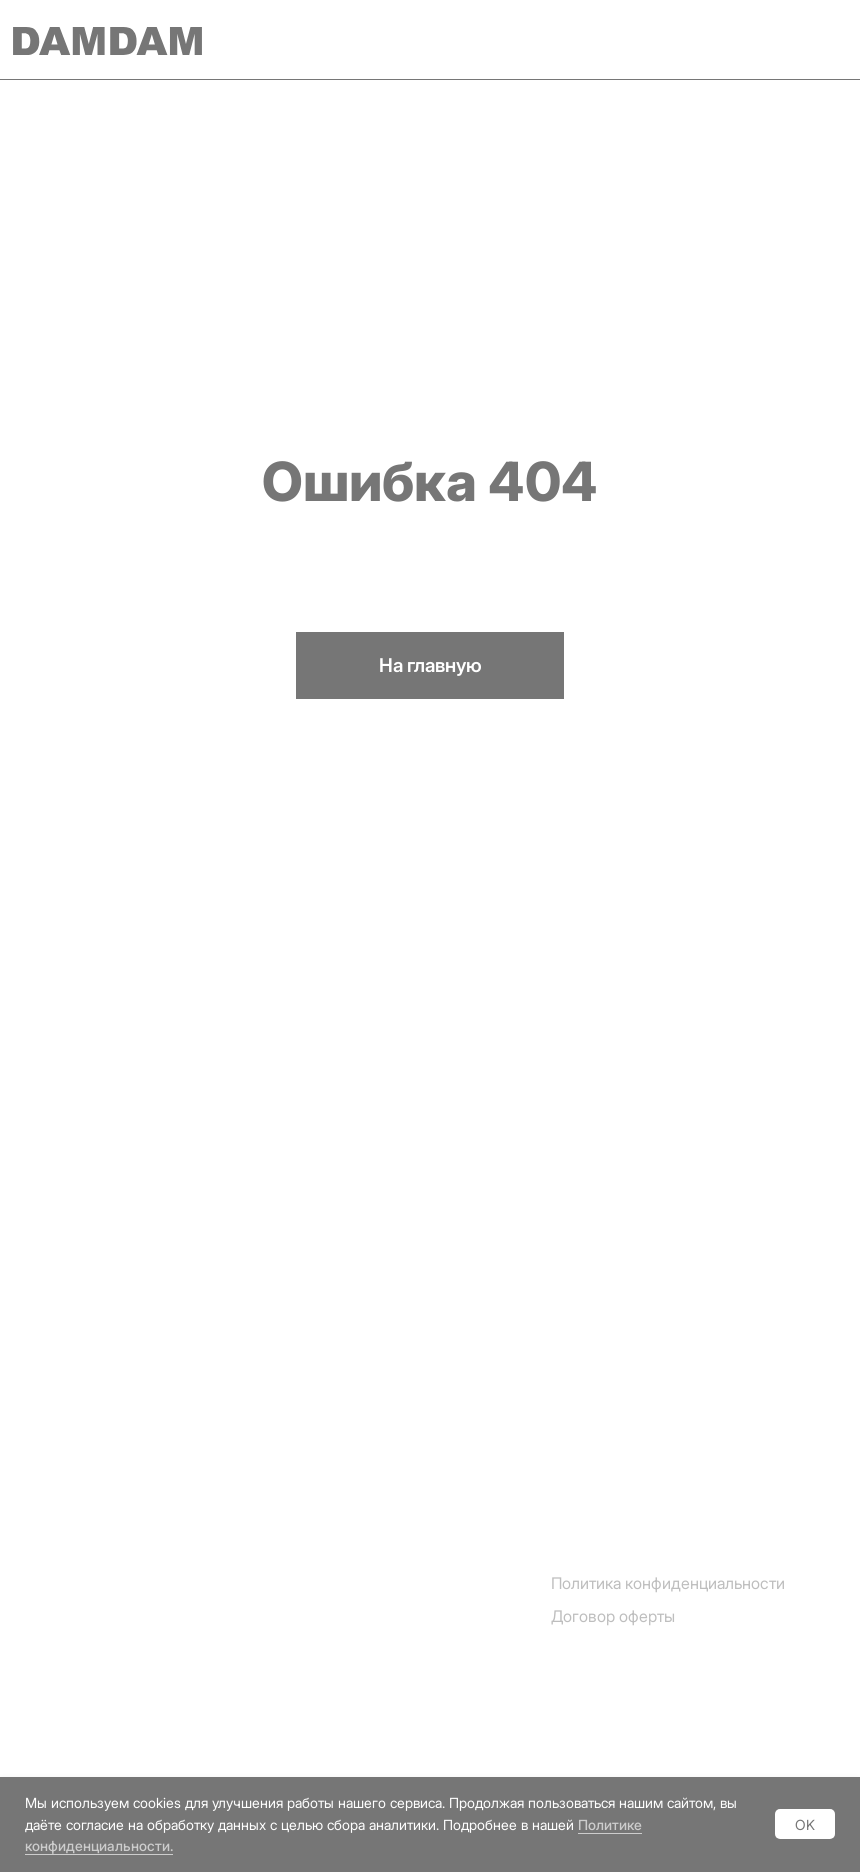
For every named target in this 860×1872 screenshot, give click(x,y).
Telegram (54, 1655)
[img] (820, 40)
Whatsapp (57, 1692)
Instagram (57, 1619)
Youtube (49, 1728)
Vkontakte (58, 1764)
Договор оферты (613, 1616)
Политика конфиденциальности (668, 1583)
